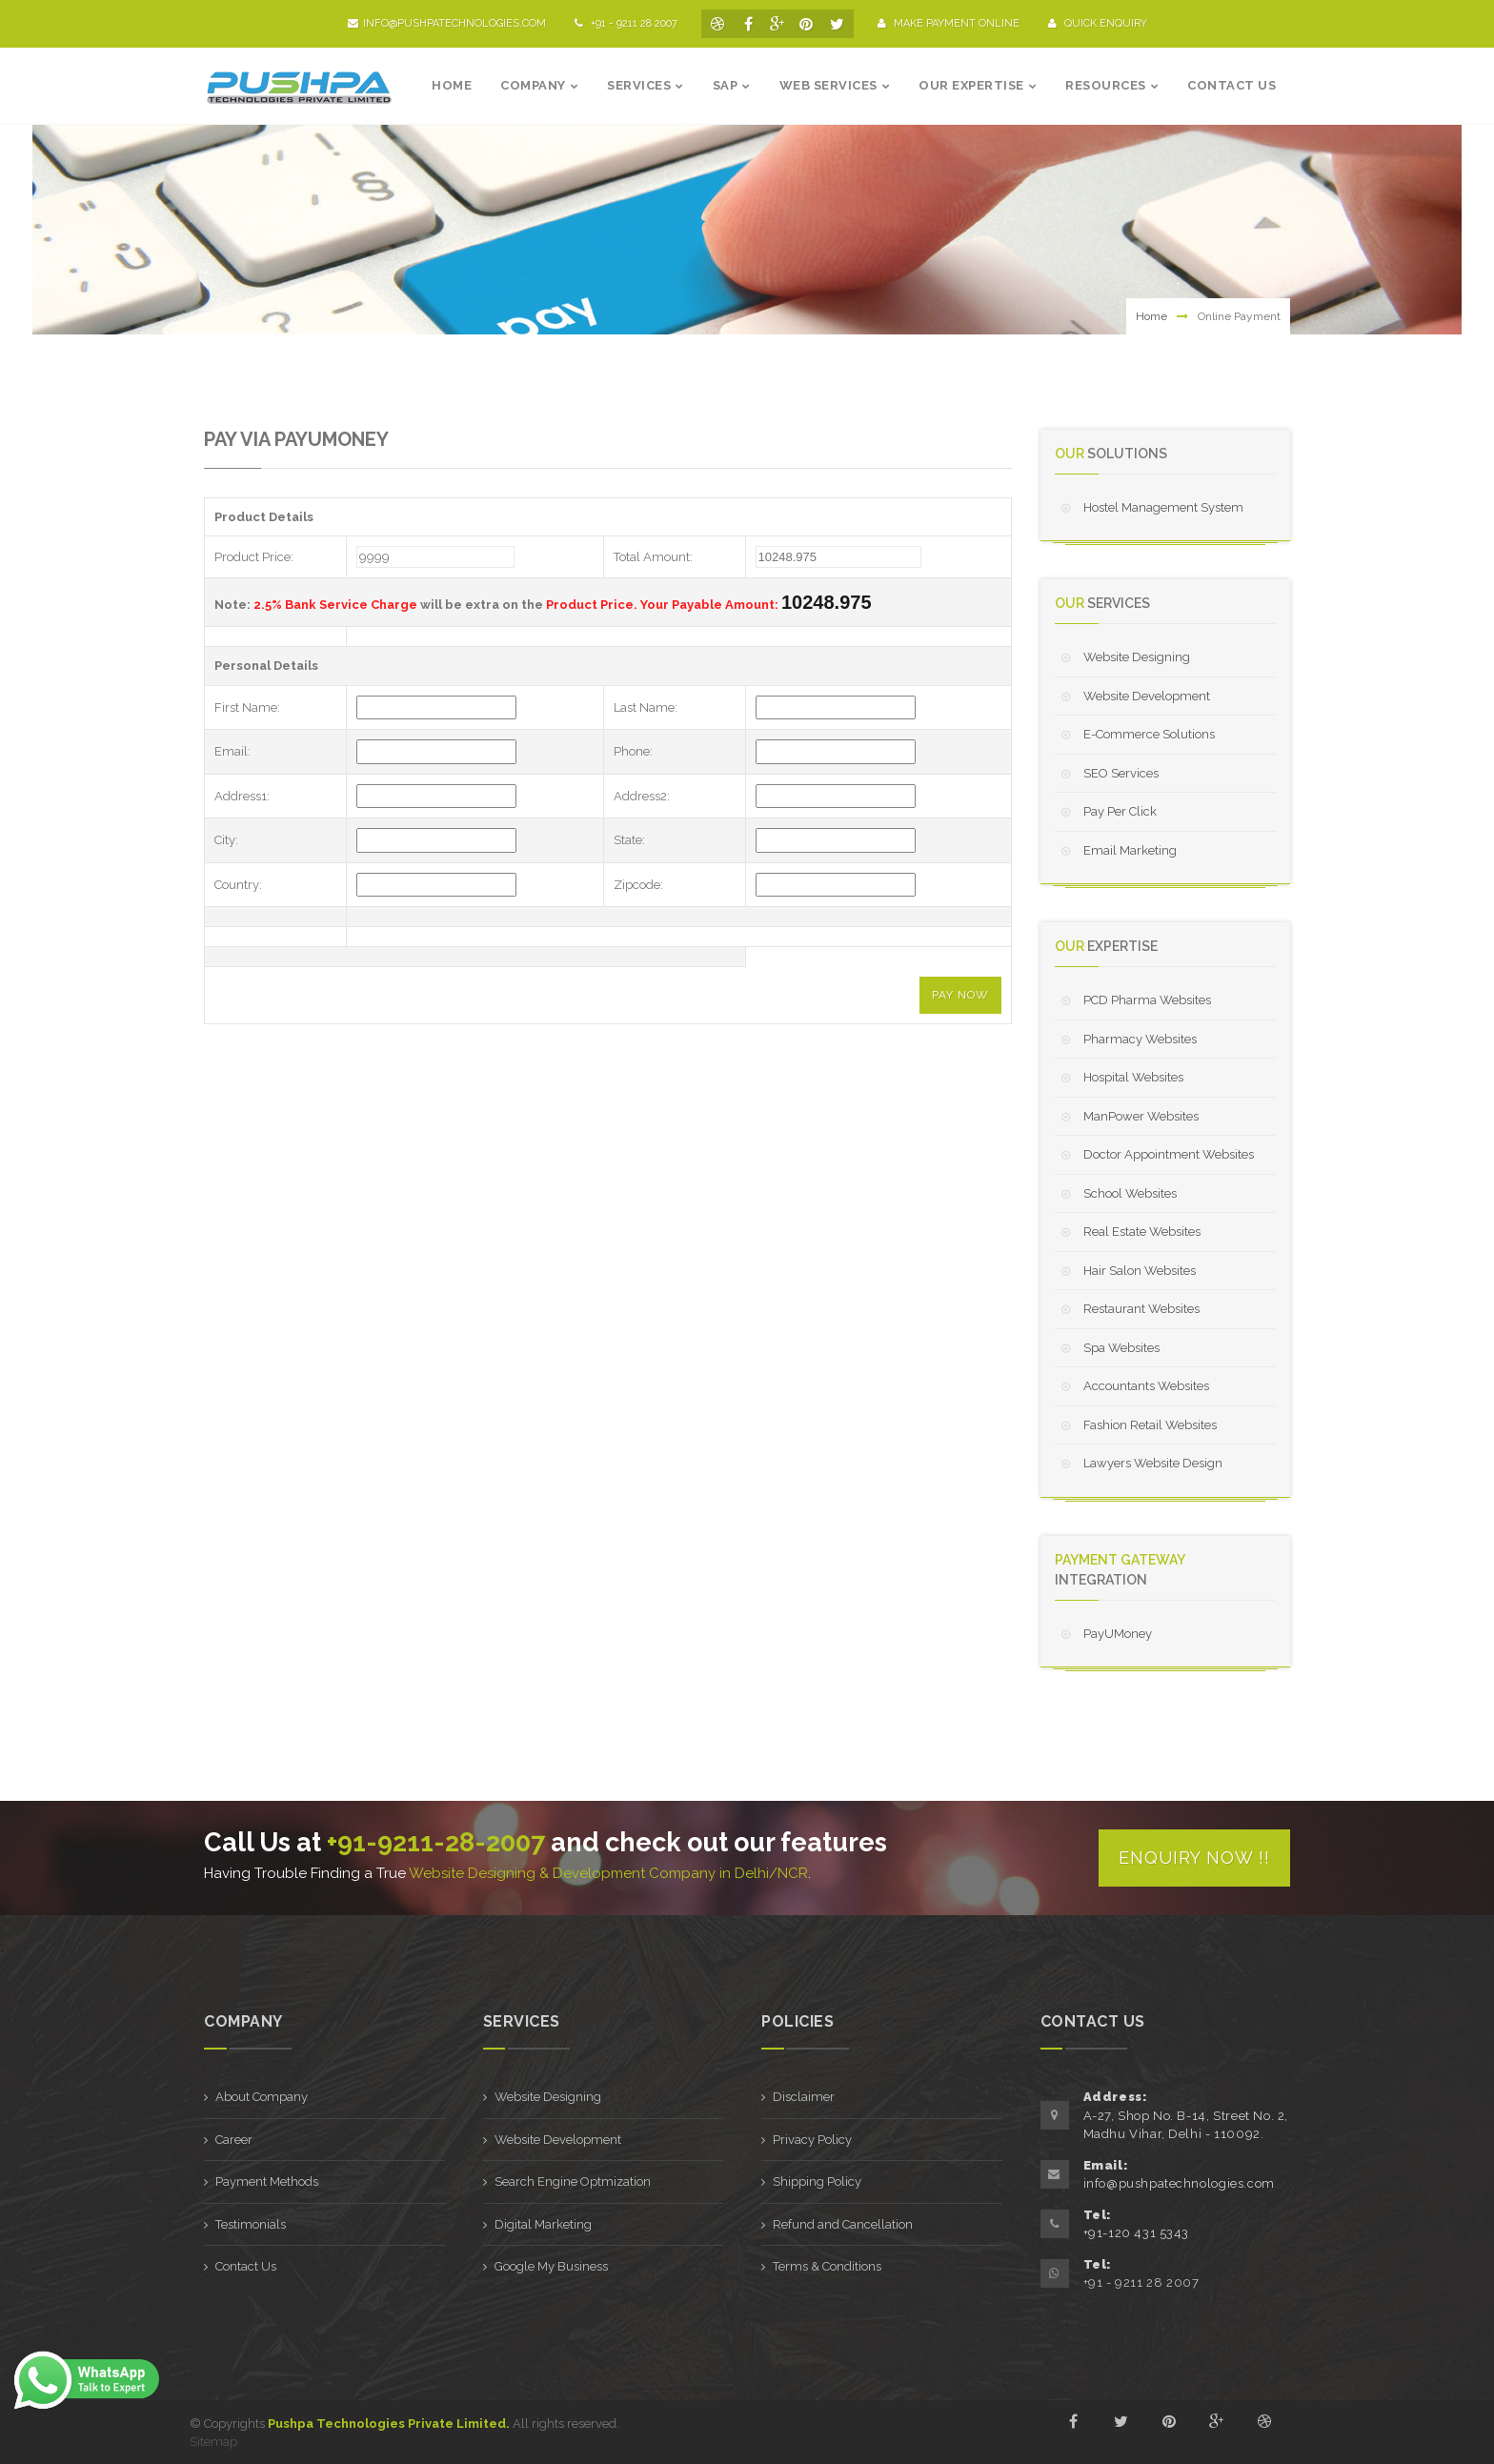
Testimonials (250, 2224)
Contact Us (245, 2266)
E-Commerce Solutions (1149, 734)
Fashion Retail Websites (1150, 1425)
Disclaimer (804, 2097)
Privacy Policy (812, 2139)
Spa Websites (1121, 1348)
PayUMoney (1117, 1633)
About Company (261, 2097)
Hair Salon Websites (1139, 1270)
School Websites (1130, 1193)
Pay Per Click (1120, 811)
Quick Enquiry (1097, 23)
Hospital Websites (1133, 1077)
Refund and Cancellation (843, 2224)
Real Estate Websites (1142, 1231)
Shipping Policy (817, 2181)
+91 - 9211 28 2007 (1141, 2282)
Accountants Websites (1146, 1386)
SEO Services (1121, 773)
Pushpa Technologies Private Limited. (389, 2423)
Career (233, 2139)
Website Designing (1136, 657)
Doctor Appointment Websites (1168, 1154)
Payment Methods (266, 2181)
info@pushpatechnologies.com (447, 23)
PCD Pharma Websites (1147, 1000)
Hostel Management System (1163, 507)
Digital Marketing (543, 2224)
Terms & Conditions (827, 2266)
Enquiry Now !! (1194, 1858)
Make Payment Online (949, 23)
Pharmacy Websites (1140, 1039)
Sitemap (213, 2441)
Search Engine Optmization (573, 2181)
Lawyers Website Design (1152, 1463)
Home (1151, 316)
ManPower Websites (1141, 1116)
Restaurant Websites (1141, 1309)
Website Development (1146, 696)
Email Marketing (1130, 850)
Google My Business (551, 2266)
